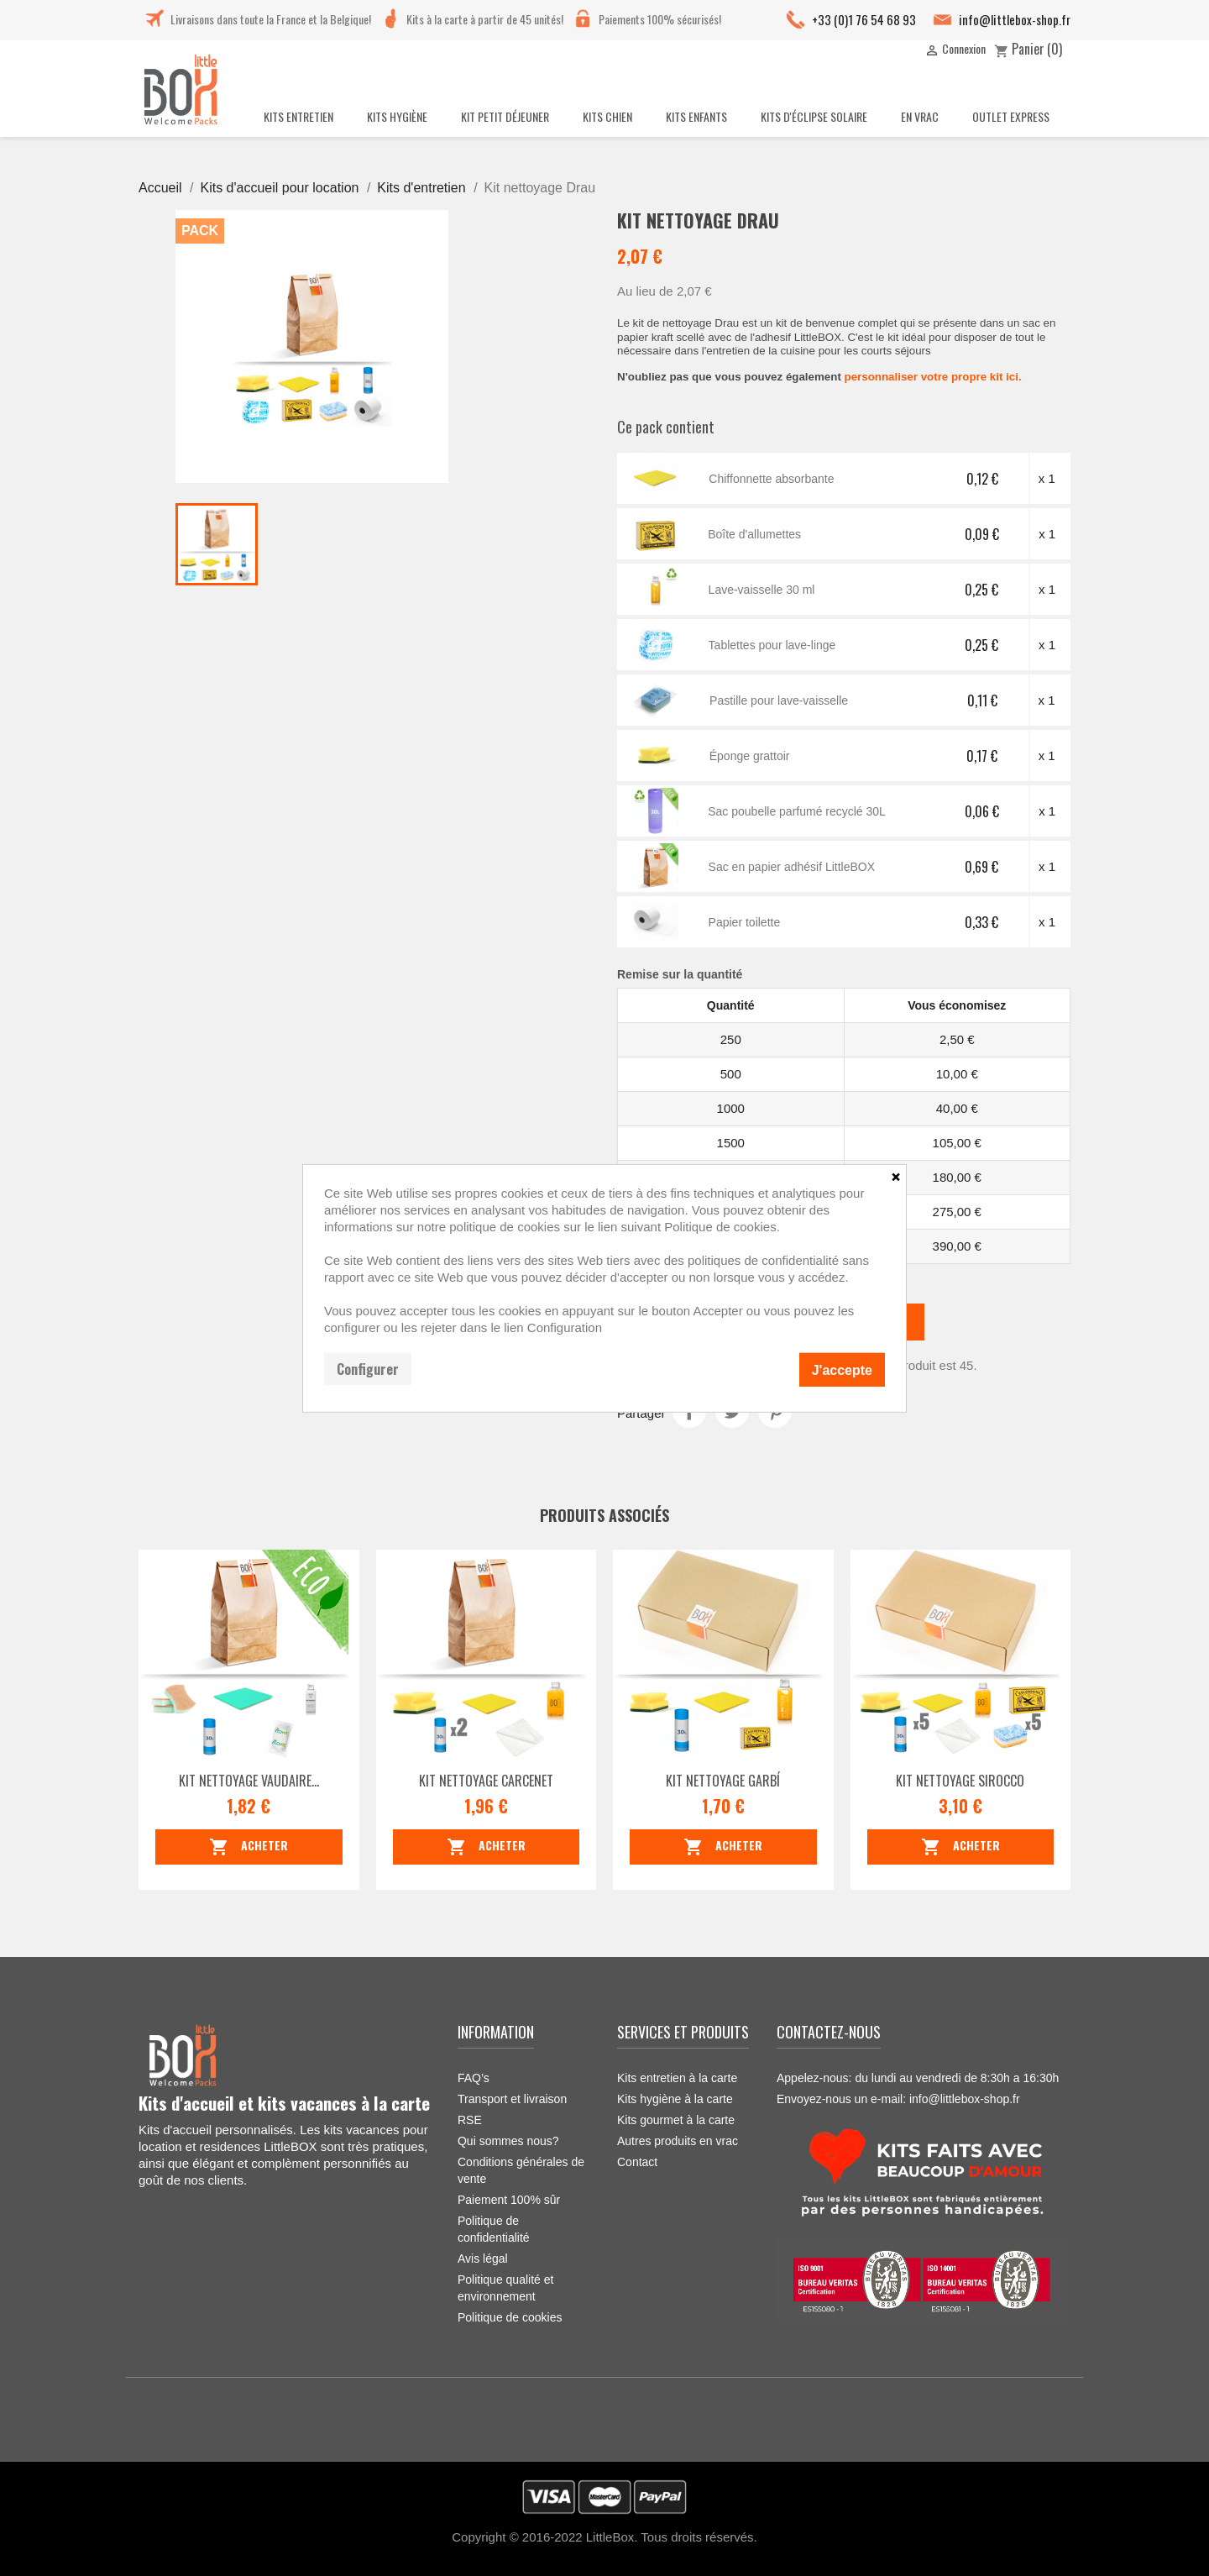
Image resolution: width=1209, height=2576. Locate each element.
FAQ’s (473, 2078)
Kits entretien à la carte (677, 2078)
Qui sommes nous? (508, 2141)
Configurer (368, 1368)
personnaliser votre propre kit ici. (933, 376)
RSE (470, 2120)
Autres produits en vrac (677, 2141)
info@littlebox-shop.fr (1014, 19)
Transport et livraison (512, 2099)
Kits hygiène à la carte (675, 2099)
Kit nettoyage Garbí (723, 1780)
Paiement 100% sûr (509, 2199)
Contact (637, 2162)
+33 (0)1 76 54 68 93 (864, 19)
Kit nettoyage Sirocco (960, 1780)
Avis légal (483, 2258)
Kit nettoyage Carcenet (486, 1780)
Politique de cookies (510, 2317)
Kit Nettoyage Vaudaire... (249, 1780)
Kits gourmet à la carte (676, 2120)
